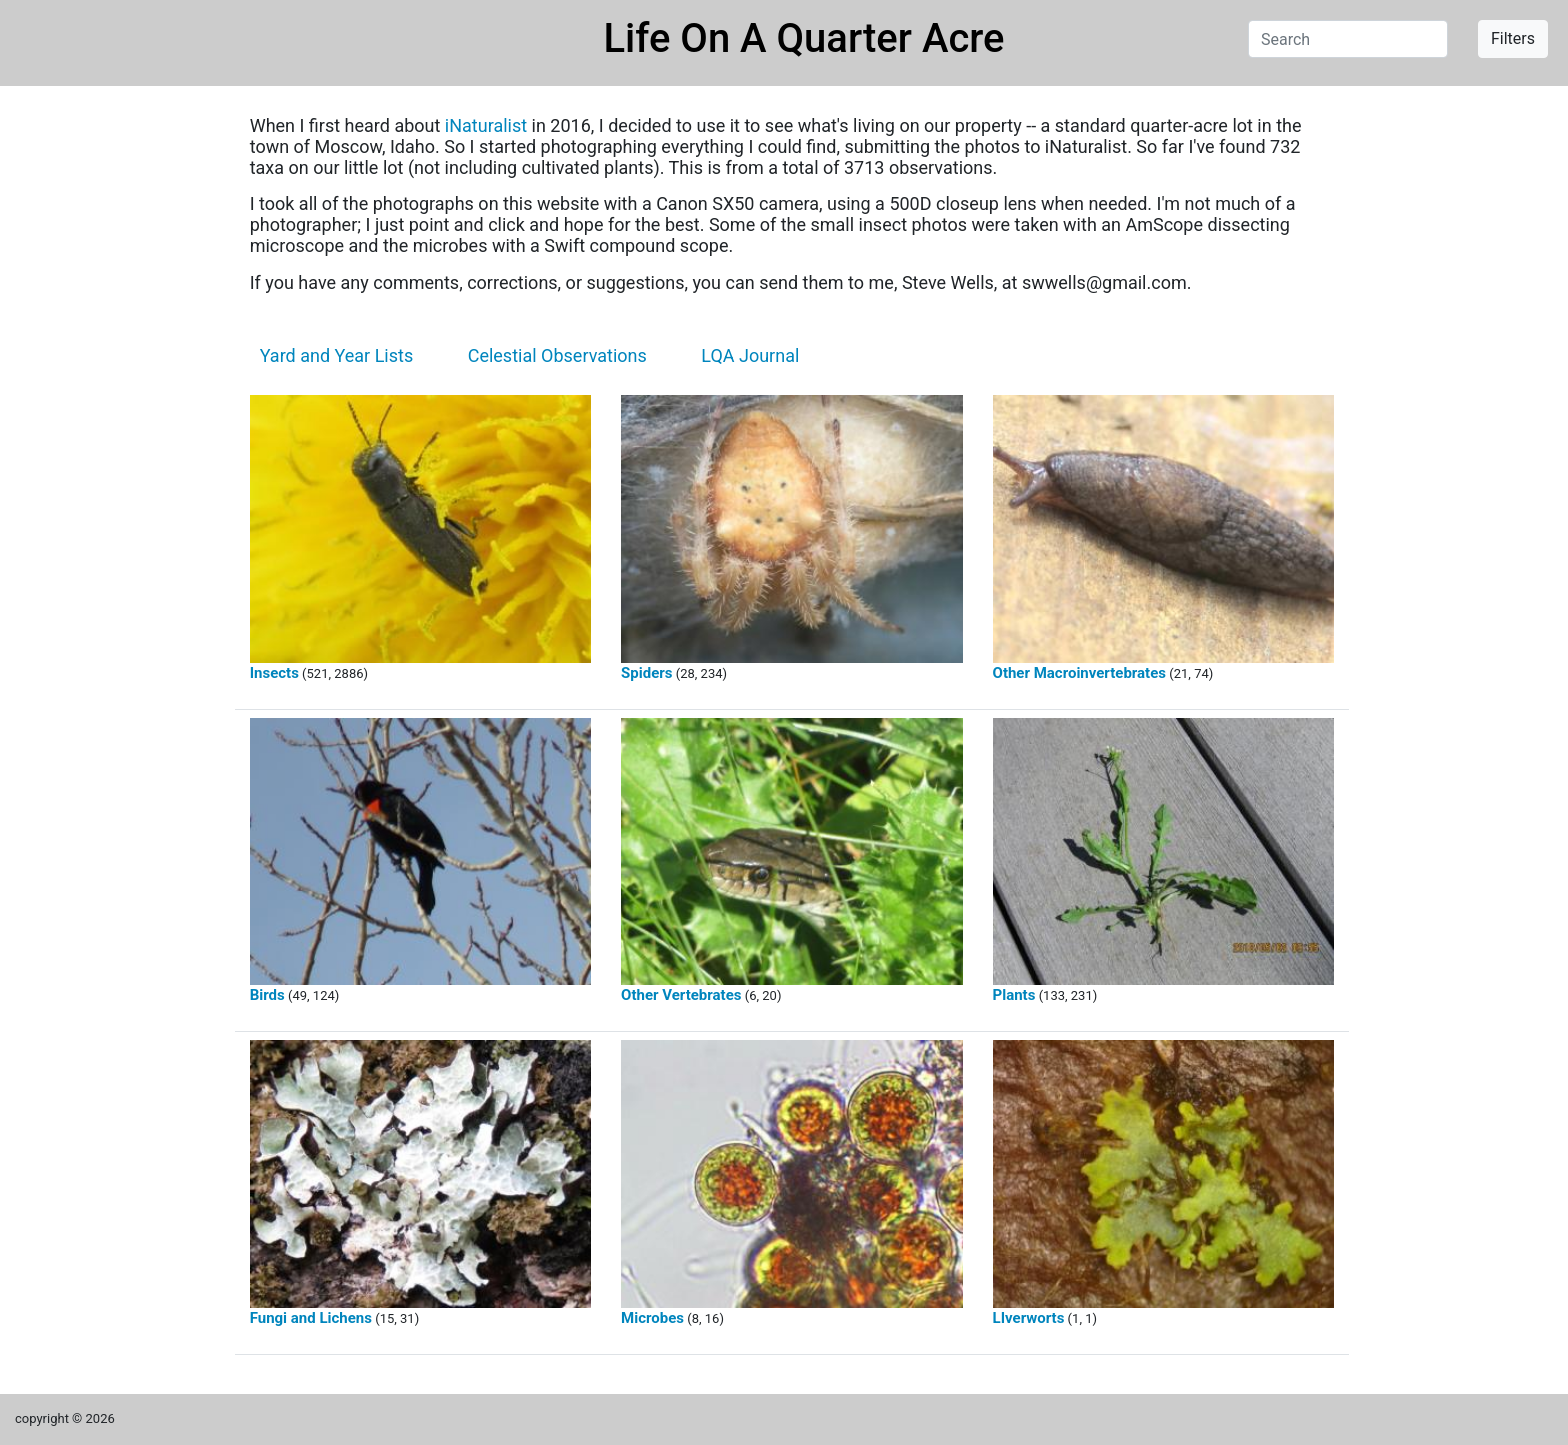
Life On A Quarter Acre (804, 38)
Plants (1014, 995)
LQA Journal (750, 355)
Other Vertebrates (681, 995)
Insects (274, 673)
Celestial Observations (557, 355)
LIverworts (1029, 1318)
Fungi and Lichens (311, 1318)
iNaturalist (486, 125)
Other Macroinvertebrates (1079, 673)
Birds (267, 995)
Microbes (652, 1318)
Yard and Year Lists (337, 355)
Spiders (646, 673)
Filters (1513, 38)
